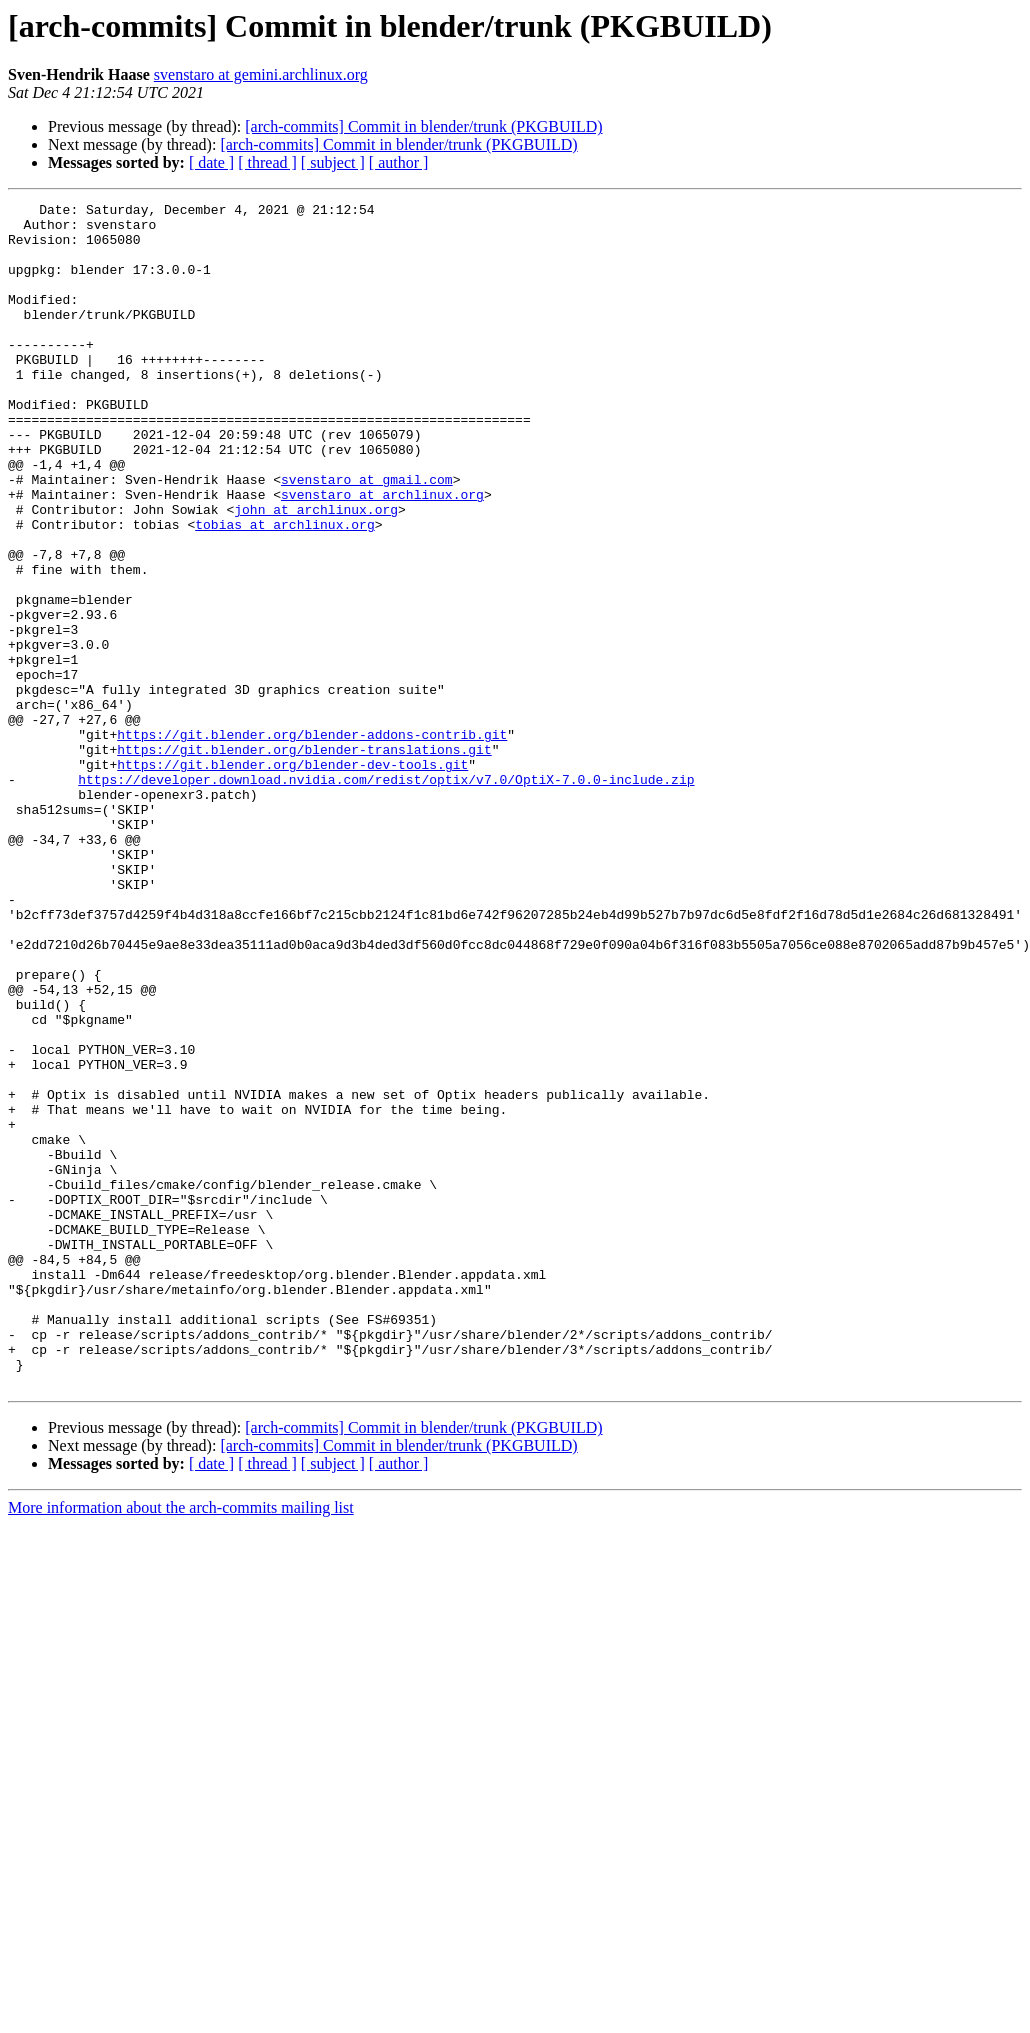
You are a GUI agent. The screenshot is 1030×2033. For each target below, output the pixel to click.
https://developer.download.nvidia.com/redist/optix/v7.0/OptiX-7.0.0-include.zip (386, 896)
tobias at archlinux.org (284, 590)
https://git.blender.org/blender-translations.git (304, 860)
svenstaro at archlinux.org (382, 554)
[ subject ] (333, 162)
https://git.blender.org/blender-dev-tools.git (292, 878)
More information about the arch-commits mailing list (181, 1744)
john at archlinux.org (316, 572)
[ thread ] (267, 162)
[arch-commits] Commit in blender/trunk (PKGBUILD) (423, 126)
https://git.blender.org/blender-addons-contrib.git (312, 842)
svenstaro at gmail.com (367, 536)
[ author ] (399, 162)
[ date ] (211, 162)
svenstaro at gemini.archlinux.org (261, 74)
